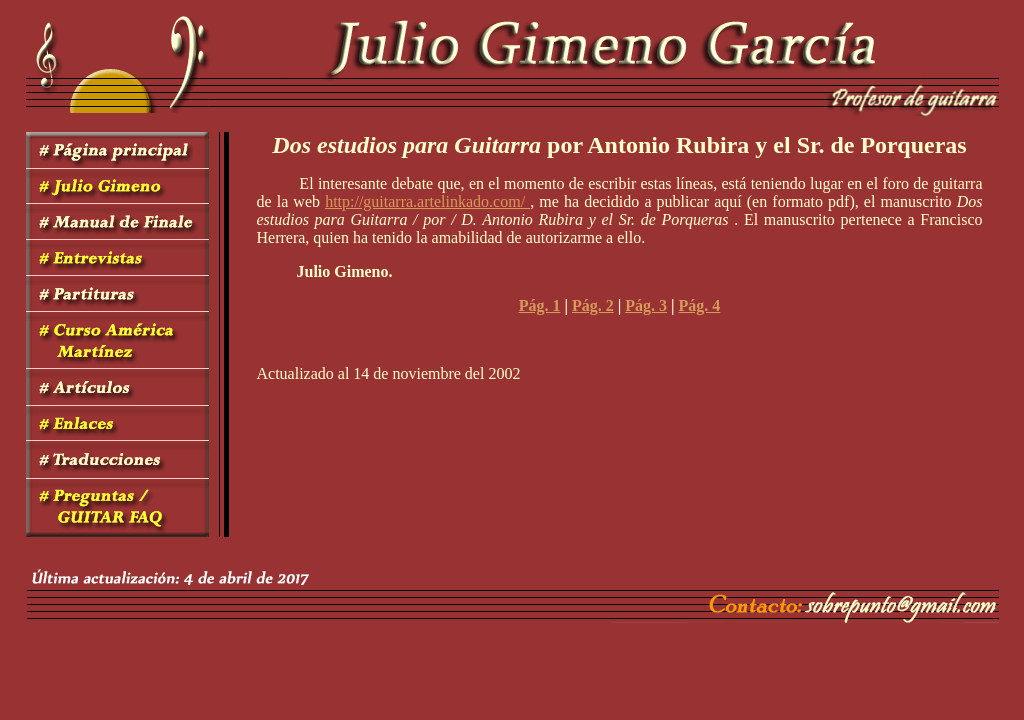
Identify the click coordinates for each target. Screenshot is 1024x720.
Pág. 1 (540, 305)
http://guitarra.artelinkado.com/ (427, 201)
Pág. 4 (700, 305)
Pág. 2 (593, 305)
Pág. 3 (646, 305)
